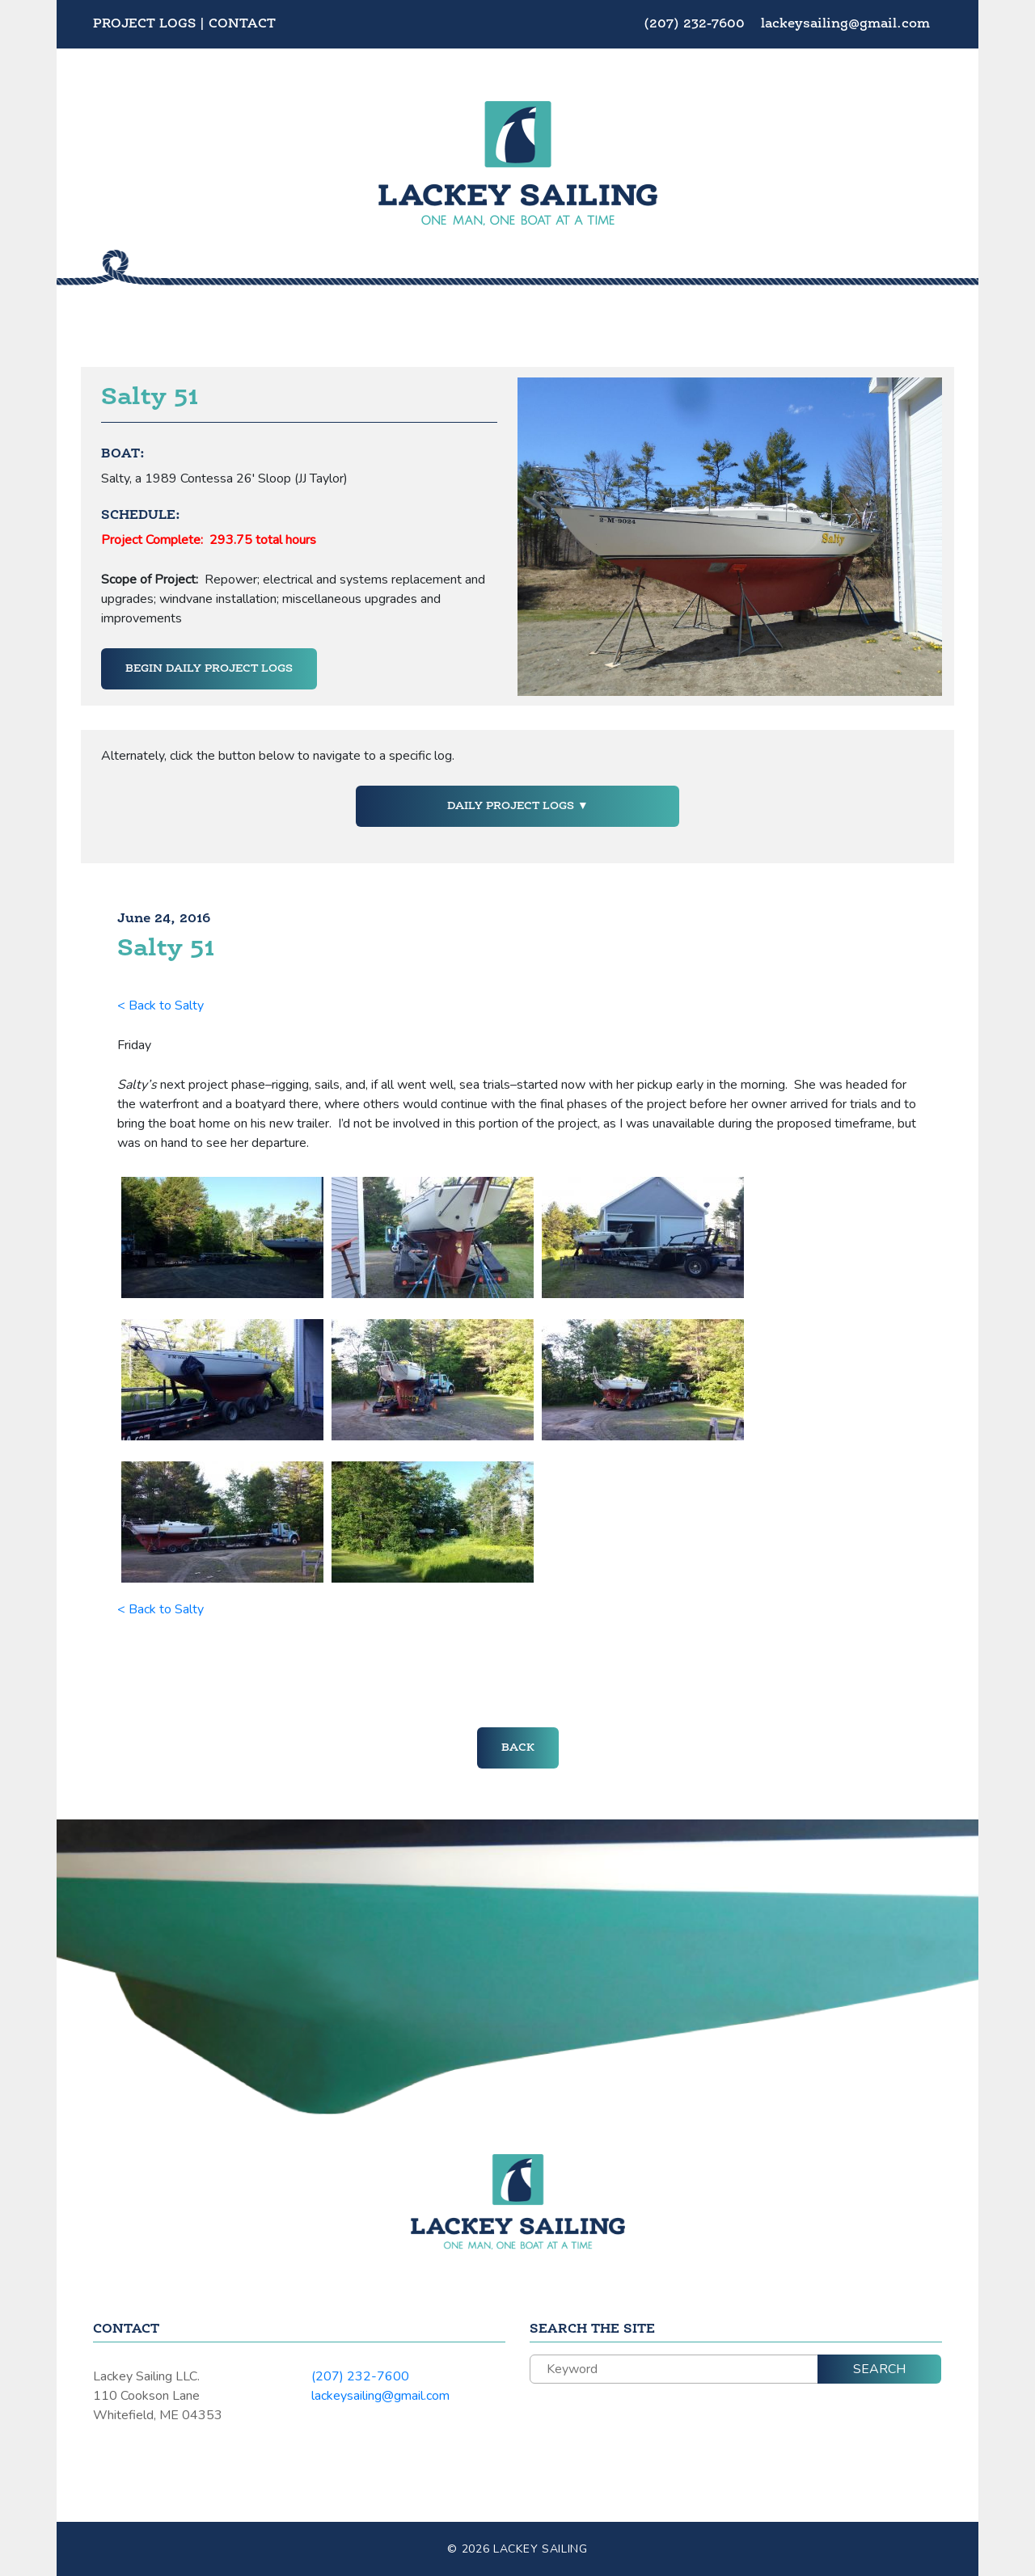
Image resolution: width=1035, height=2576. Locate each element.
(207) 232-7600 (696, 24)
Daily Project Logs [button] (512, 806)
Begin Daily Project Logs (209, 668)
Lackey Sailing (540, 2549)
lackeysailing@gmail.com (845, 24)
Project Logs (144, 24)
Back (517, 1747)
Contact (242, 24)
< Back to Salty (160, 1005)
